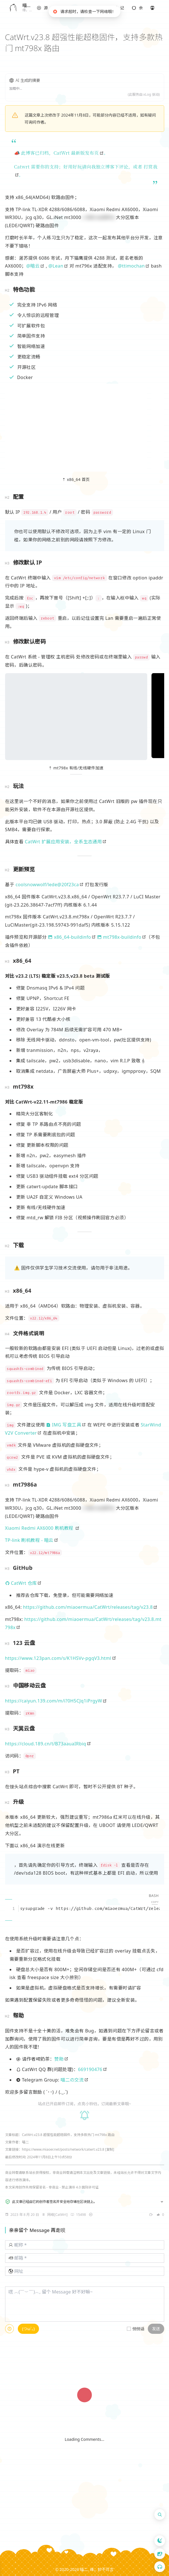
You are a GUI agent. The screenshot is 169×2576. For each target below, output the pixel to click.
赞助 (59, 2059)
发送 (156, 2328)
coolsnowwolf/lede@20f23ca (47, 884)
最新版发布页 (85, 153)
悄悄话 (138, 2328)
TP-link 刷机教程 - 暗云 (29, 1540)
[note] (42, 8)
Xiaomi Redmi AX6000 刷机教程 (40, 1528)
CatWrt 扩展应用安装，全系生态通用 (63, 842)
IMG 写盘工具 (63, 1425)
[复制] (109, 2149)
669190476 (90, 2069)
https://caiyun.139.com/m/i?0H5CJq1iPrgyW (53, 1701)
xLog (147, 94)
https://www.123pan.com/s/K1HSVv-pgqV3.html (58, 1658)
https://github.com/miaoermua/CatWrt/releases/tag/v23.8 (88, 1607)
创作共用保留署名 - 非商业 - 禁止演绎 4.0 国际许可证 (59, 2187)
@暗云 (33, 266)
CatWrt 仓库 (21, 1583)
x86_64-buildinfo (69, 937)
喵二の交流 (72, 2080)
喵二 (84, 2569)
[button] (42, 8)
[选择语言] (159, 2553)
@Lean (55, 266)
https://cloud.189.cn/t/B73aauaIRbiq (45, 1744)
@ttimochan (131, 266)
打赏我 (150, 166)
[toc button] (159, 2527)
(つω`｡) (28, 2328)
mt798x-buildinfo (119, 937)
